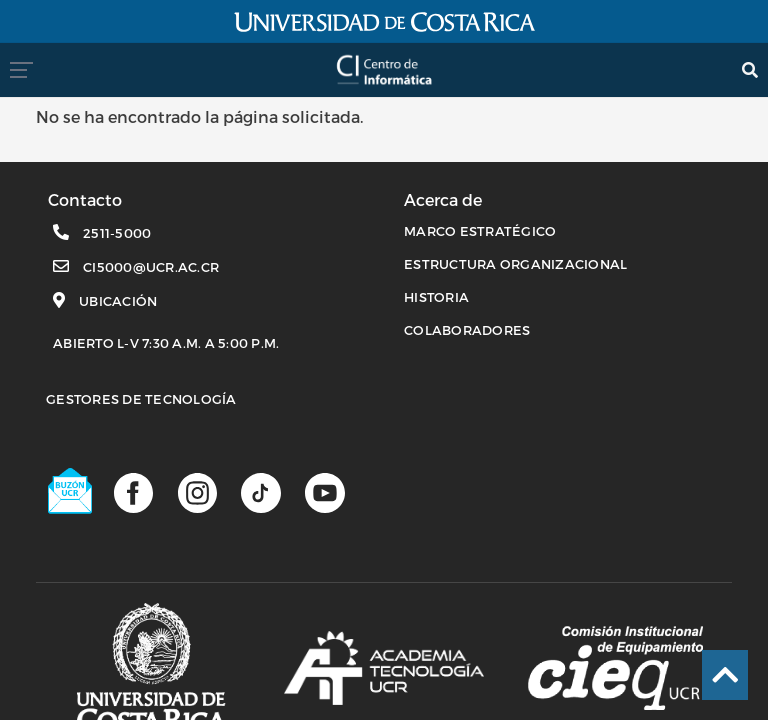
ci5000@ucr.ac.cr (151, 267)
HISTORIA (436, 297)
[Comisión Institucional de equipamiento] (615, 668)
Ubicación (118, 301)
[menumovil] (27, 69)
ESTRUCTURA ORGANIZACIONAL (515, 264)
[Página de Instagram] (197, 492)
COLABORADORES (467, 330)
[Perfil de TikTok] (260, 492)
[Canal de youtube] (324, 492)
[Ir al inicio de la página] (725, 675)
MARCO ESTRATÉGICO (480, 231)
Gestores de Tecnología (141, 399)
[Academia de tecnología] (384, 668)
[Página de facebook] (133, 492)
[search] (750, 69)
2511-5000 (117, 233)
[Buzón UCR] (71, 491)
